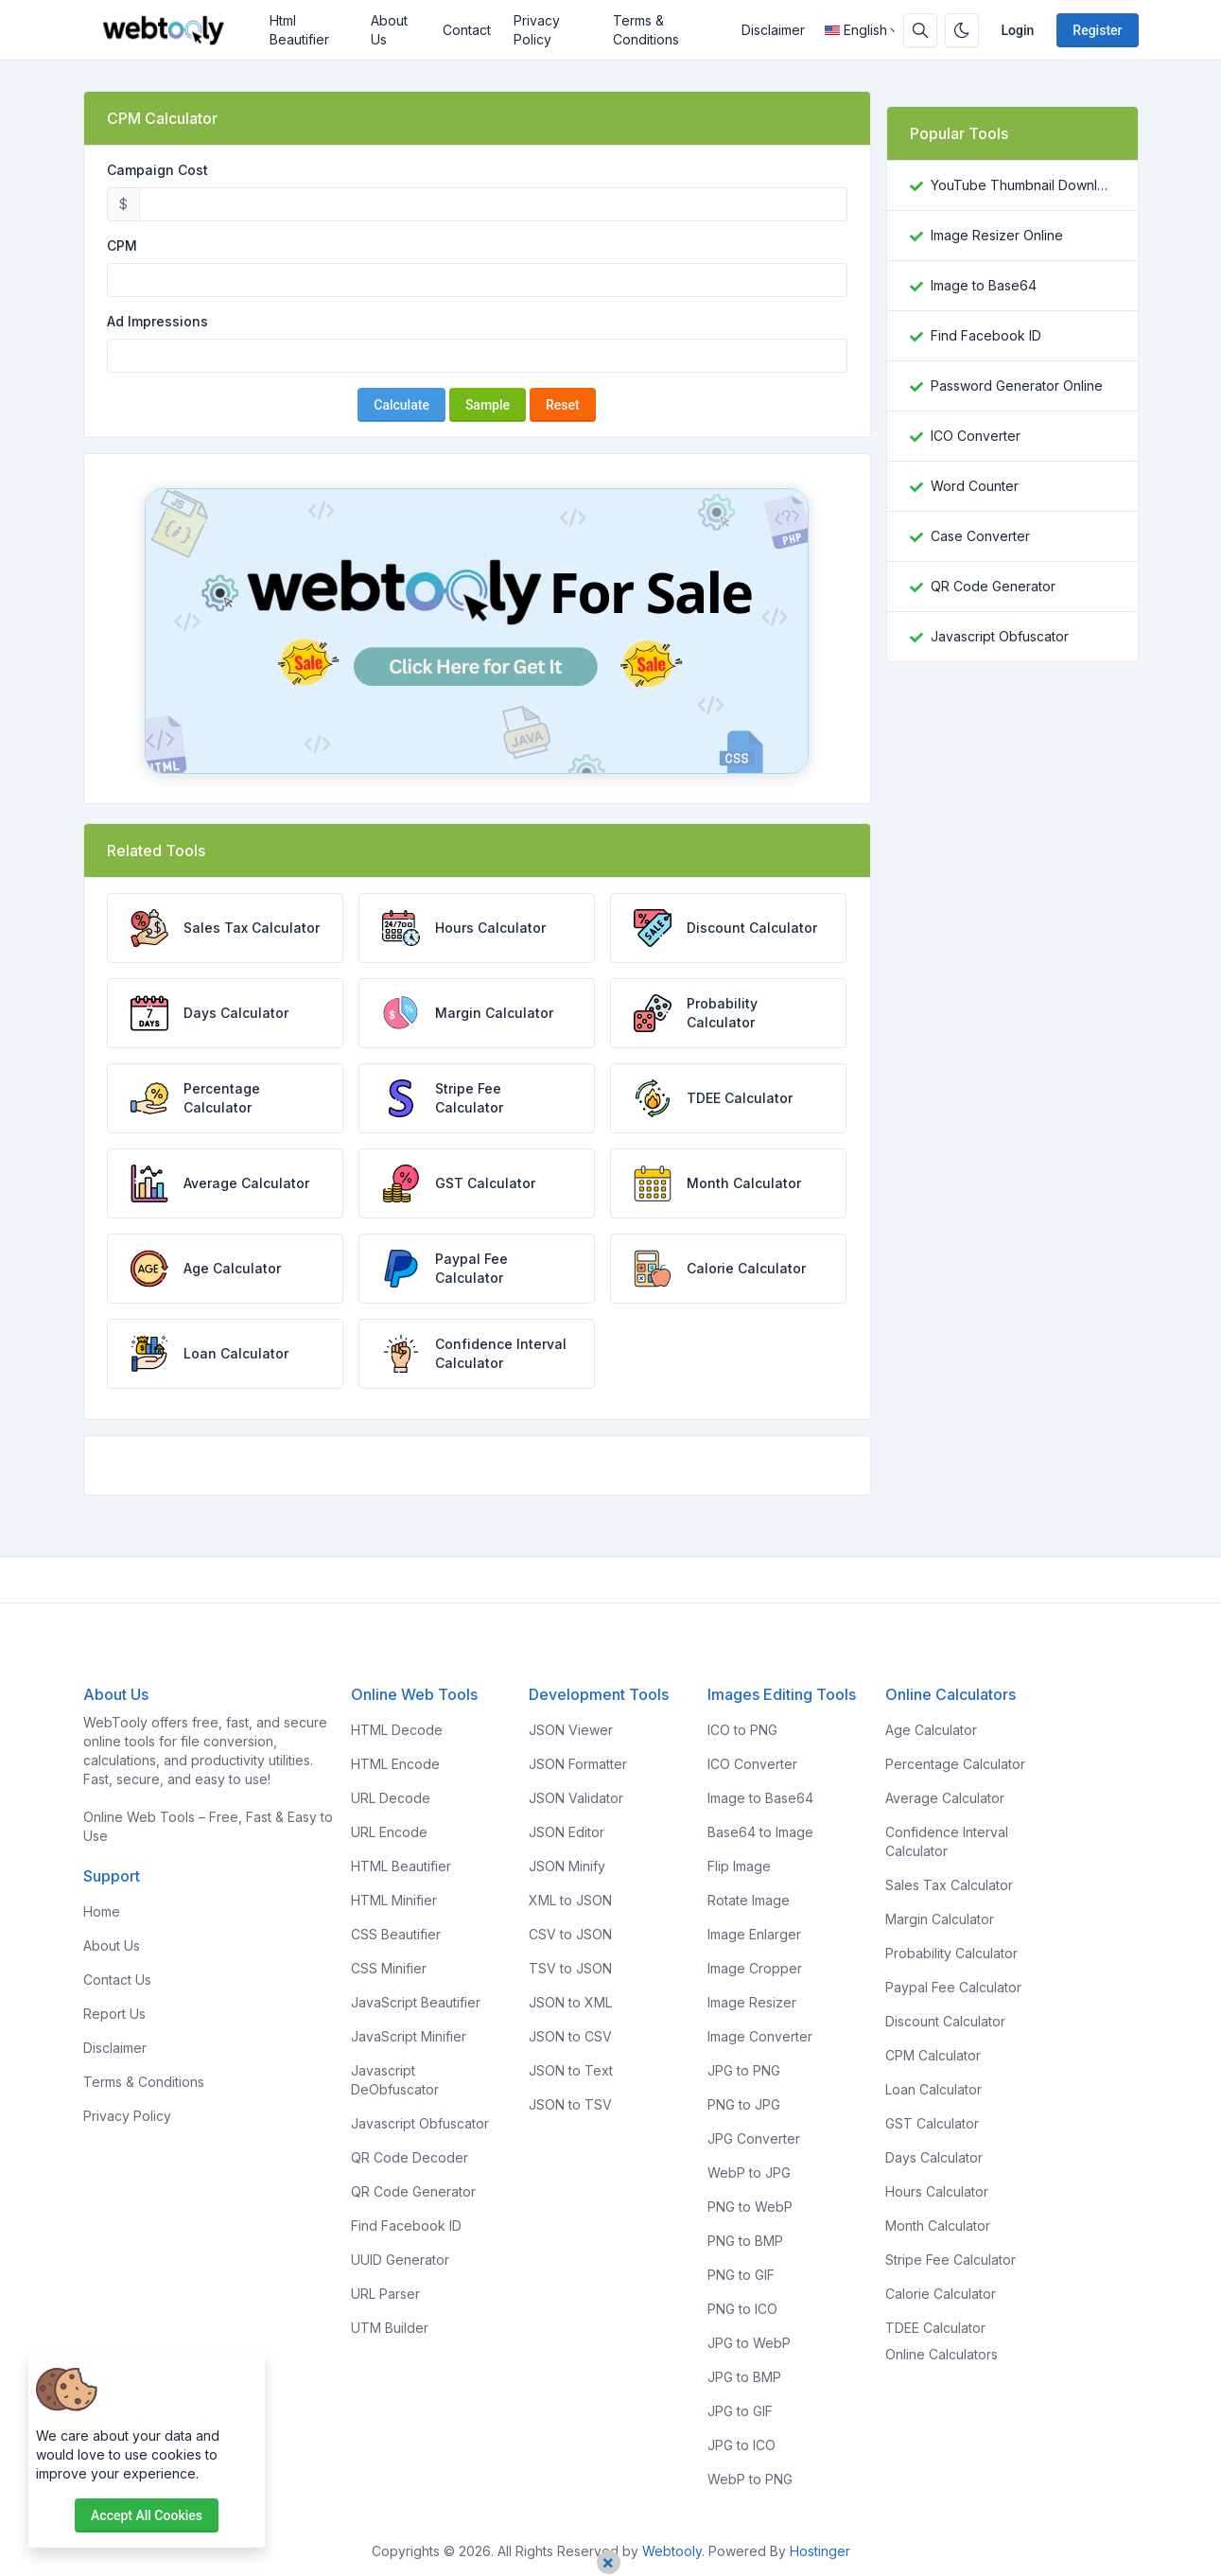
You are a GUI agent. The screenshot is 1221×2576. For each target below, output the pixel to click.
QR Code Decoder (409, 2157)
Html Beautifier (299, 29)
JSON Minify (567, 1866)
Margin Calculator (939, 1919)
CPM (122, 245)
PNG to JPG (743, 2104)
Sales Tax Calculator (949, 1885)
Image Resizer (751, 2002)
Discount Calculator (945, 2021)
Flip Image (739, 1866)
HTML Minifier (394, 1900)
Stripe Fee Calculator (950, 2260)
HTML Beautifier (401, 1866)
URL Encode (389, 1832)
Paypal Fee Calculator (953, 1987)
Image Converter (759, 2036)
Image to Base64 (984, 285)
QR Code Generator (993, 586)
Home (101, 1911)
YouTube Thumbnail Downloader (1023, 185)
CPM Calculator (933, 2055)
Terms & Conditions (646, 29)
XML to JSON (570, 1900)
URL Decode (390, 1798)
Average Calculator (944, 1798)
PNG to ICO (742, 2309)
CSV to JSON (570, 1934)
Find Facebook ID (986, 335)
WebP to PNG (750, 2479)
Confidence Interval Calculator (946, 1841)
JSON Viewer (571, 1730)
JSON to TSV (570, 2104)
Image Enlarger (754, 1934)
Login (1018, 30)
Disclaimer (773, 30)
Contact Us (117, 1979)
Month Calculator (937, 2225)
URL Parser (385, 2294)
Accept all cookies (146, 2515)
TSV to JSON (570, 1968)
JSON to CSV (570, 2036)
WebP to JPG (749, 2172)
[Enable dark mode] (962, 30)
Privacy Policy (537, 29)
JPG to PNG (743, 2070)
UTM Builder (389, 2328)
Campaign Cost (157, 170)
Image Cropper (754, 1968)
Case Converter (980, 536)
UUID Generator (400, 2260)
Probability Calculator (951, 1953)
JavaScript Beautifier (415, 2002)
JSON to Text (571, 2070)
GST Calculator (932, 2123)
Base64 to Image (760, 1832)
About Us (389, 29)
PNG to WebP (750, 2207)
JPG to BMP (744, 2377)
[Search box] (920, 30)
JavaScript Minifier (408, 2036)
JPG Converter (753, 2138)
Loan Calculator (933, 2089)
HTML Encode (395, 1764)
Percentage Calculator (955, 1764)
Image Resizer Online (997, 235)
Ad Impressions (157, 321)
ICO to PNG (742, 1730)
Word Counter (975, 486)
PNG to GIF (741, 2275)
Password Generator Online (1017, 385)
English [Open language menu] (856, 30)
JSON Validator (576, 1798)
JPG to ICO (741, 2445)
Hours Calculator (936, 2191)
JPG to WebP (749, 2343)
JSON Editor (566, 1832)
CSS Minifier (389, 1968)
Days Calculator (934, 2157)
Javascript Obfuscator (1000, 636)
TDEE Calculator (935, 2328)
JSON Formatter (578, 1764)
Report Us (114, 2014)
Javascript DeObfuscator (395, 2079)
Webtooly (672, 2551)
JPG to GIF (740, 2411)
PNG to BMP (745, 2241)
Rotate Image (748, 1900)
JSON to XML (570, 2002)
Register (1097, 30)
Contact (467, 30)
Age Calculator (931, 1730)
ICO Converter (975, 436)
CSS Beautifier (396, 1934)
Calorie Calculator (940, 2294)
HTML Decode (397, 1730)
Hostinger (820, 2551)
